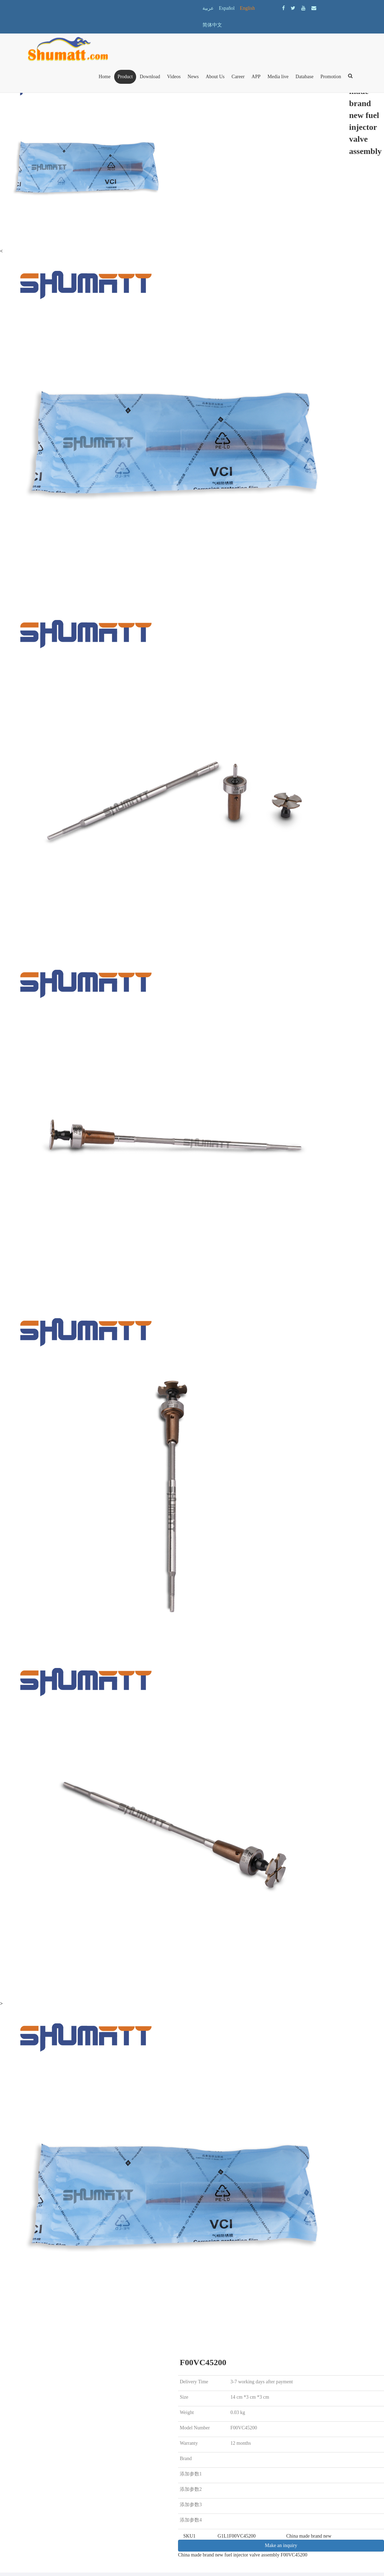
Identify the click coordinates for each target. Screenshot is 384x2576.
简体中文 (212, 25)
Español (227, 8)
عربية (208, 8)
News (193, 76)
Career (237, 76)
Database (304, 76)
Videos (174, 76)
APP (256, 76)
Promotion (330, 76)
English (247, 8)
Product (125, 76)
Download (150, 76)
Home (104, 76)
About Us (215, 76)
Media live (277, 76)
